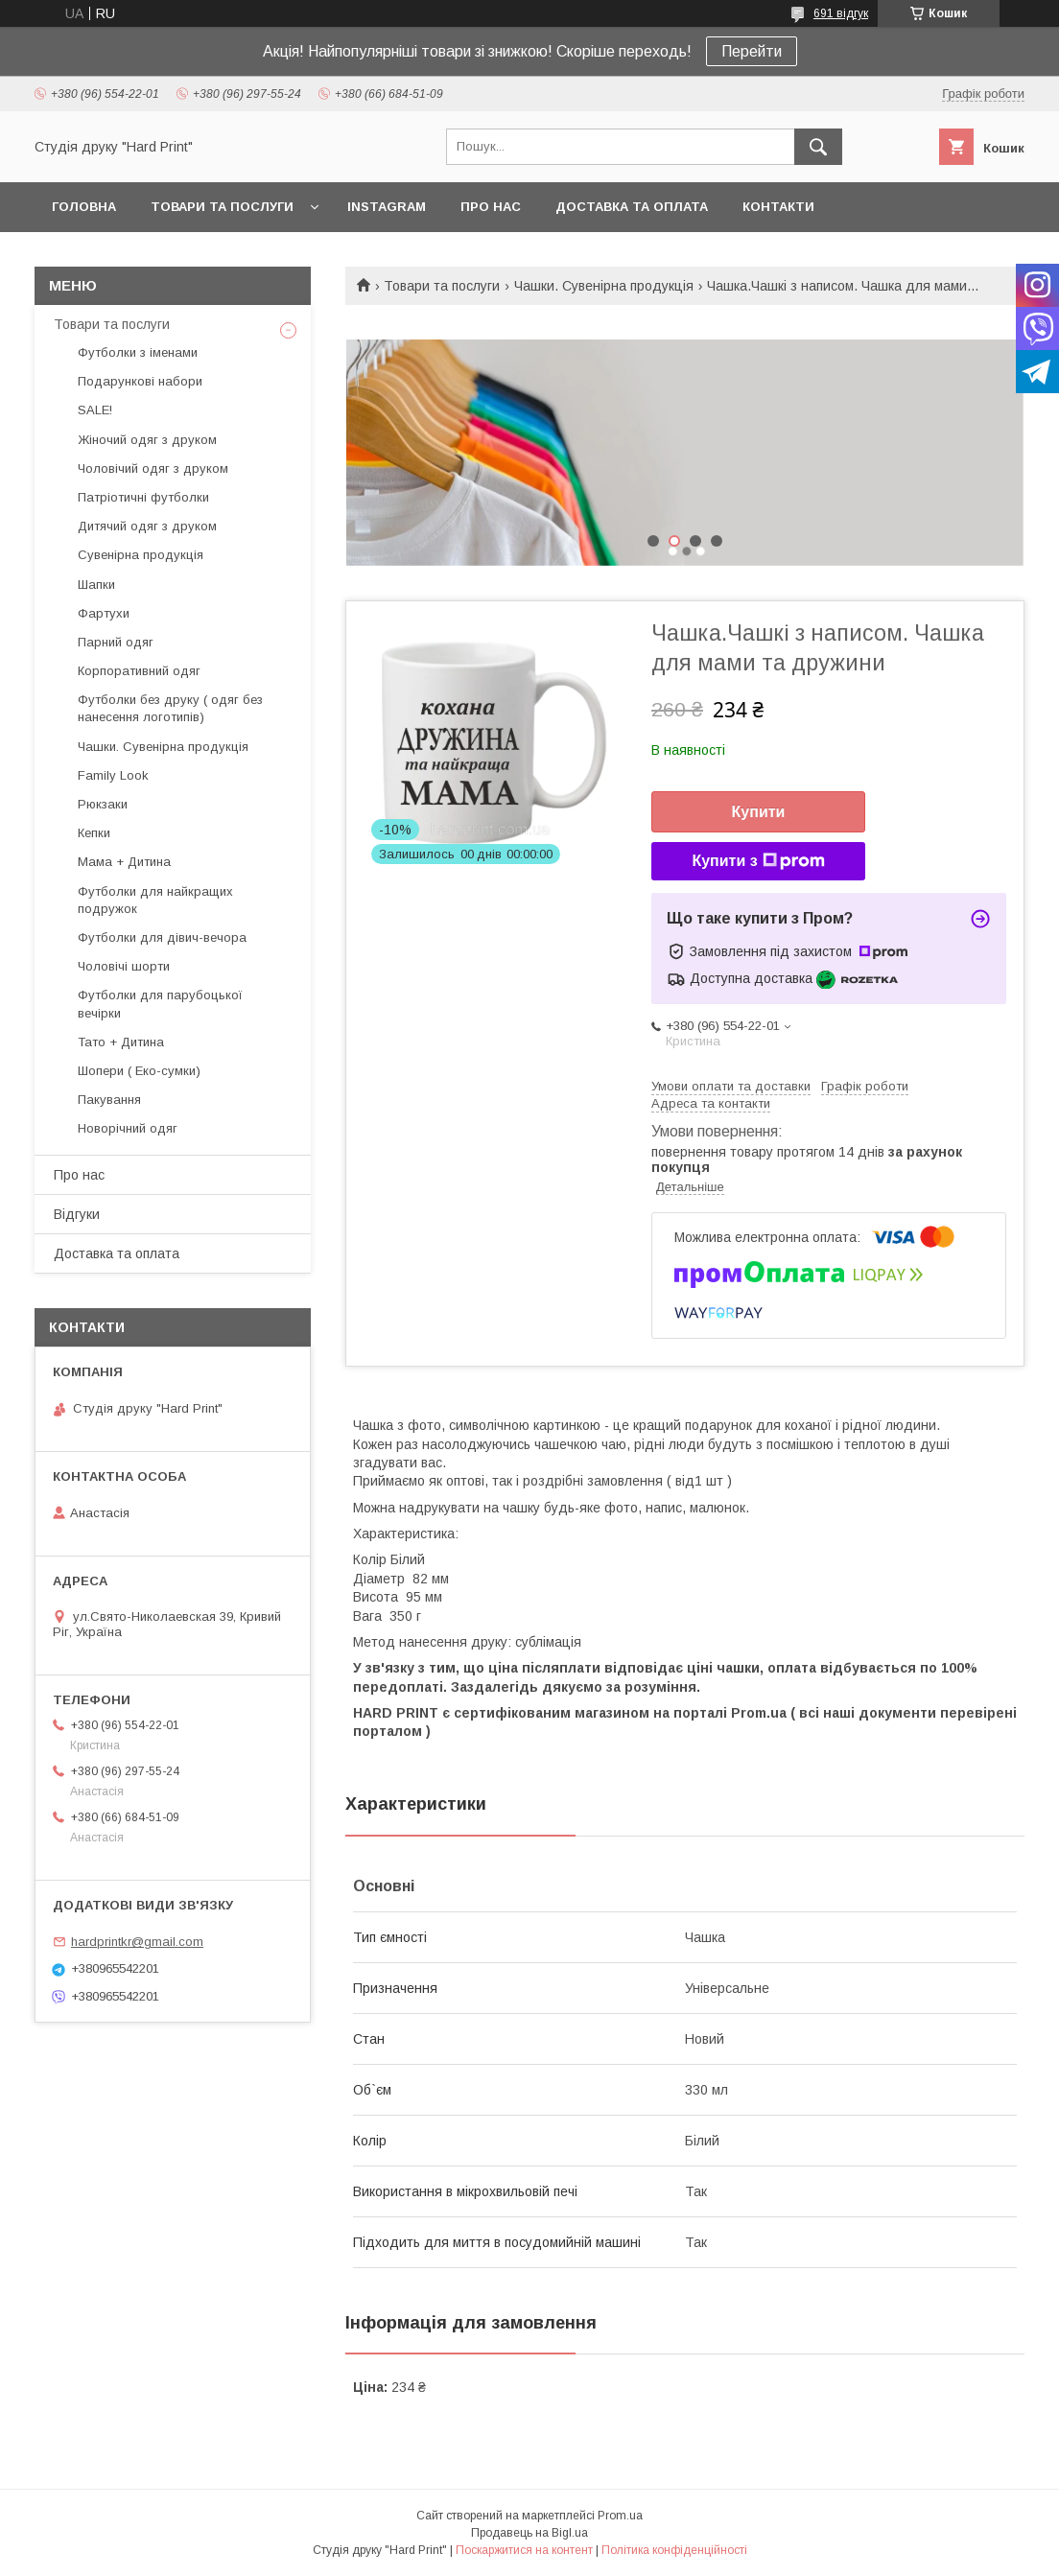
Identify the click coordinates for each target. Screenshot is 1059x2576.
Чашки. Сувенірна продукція (604, 285)
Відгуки (77, 1214)
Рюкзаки (103, 804)
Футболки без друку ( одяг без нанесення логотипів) (170, 708)
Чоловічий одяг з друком (153, 468)
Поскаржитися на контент (524, 2550)
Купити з (758, 861)
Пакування (109, 1099)
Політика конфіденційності (674, 2550)
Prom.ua (620, 2515)
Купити (759, 812)
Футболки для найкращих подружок (155, 900)
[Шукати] (818, 147)
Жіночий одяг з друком (147, 440)
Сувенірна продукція (140, 555)
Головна (84, 206)
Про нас (490, 206)
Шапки (96, 584)
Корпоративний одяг (139, 671)
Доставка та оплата (631, 206)
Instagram (386, 206)
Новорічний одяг (127, 1128)
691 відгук (840, 13)
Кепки (94, 833)
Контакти (778, 206)
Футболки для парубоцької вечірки (160, 1003)
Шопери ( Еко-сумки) (139, 1071)
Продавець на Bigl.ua (529, 2533)
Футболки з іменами (138, 352)
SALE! (95, 410)
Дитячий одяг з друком (147, 526)
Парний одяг (115, 642)
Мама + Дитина (124, 862)
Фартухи (103, 613)
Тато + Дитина (121, 1042)
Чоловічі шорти (124, 966)
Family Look (113, 775)
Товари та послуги (222, 206)
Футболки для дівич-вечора (162, 937)
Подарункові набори (140, 381)
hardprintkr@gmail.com (137, 1941)
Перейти (751, 51)
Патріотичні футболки (143, 497)
